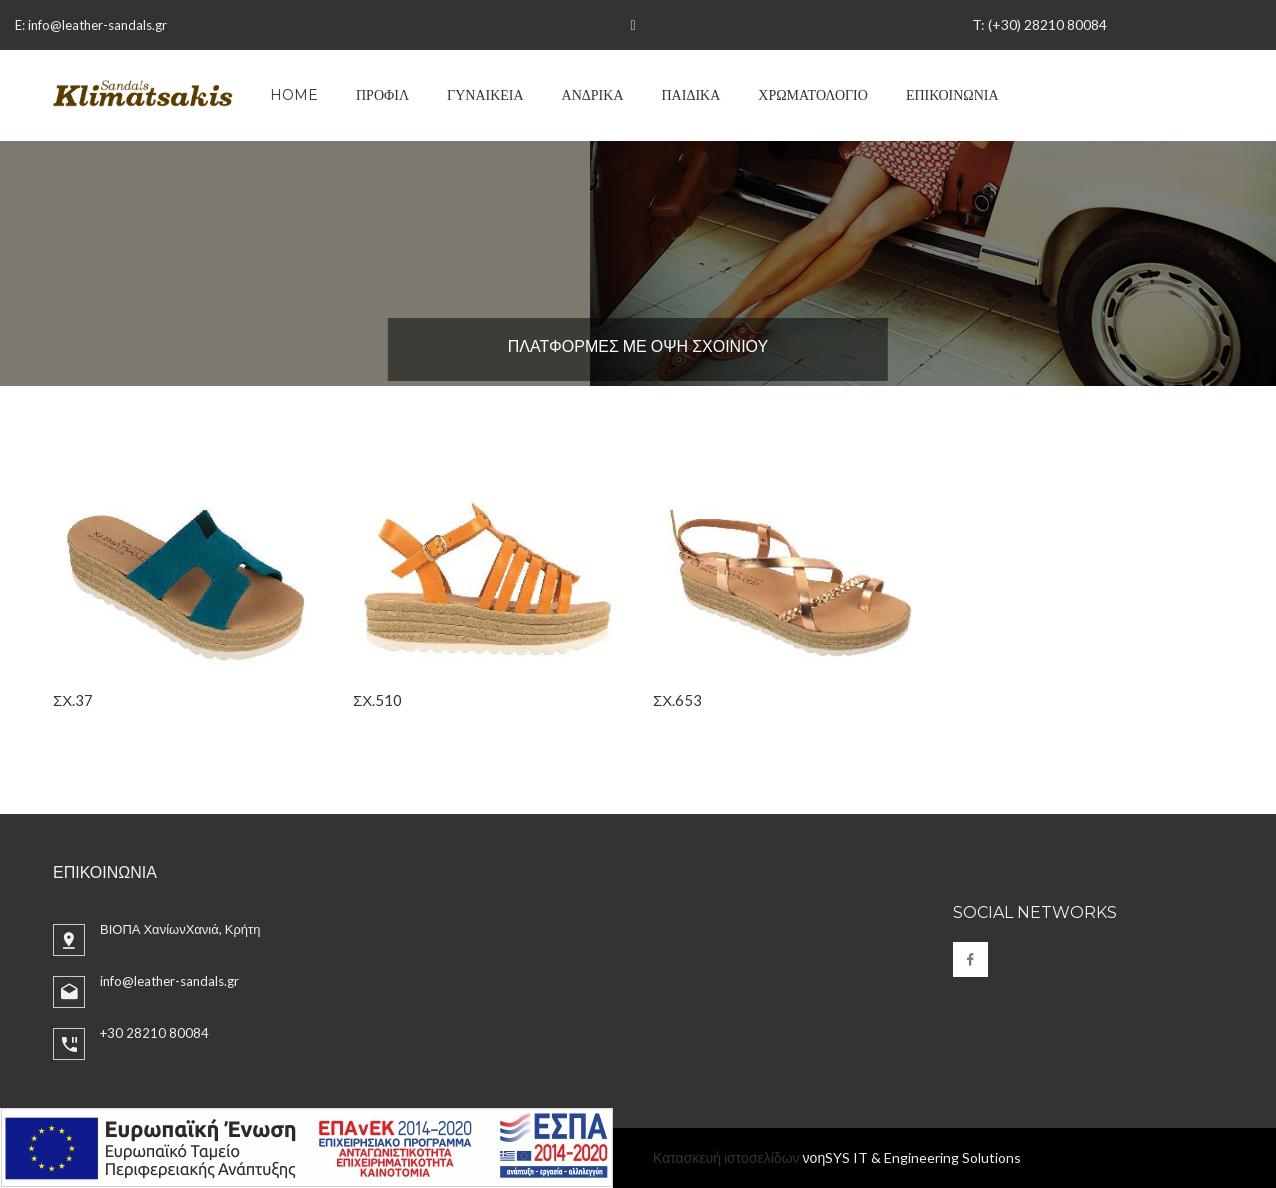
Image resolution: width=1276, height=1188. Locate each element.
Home (294, 95)
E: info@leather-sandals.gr (91, 25)
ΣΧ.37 (73, 700)
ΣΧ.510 (377, 700)
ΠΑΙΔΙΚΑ (691, 95)
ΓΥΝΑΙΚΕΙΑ (485, 95)
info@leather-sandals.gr (169, 981)
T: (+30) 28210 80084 (1039, 24)
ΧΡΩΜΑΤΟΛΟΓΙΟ (813, 95)
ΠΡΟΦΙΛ (382, 95)
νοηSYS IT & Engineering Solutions (912, 1157)
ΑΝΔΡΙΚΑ (593, 95)
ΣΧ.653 (677, 700)
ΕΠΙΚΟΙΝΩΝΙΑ (952, 95)
